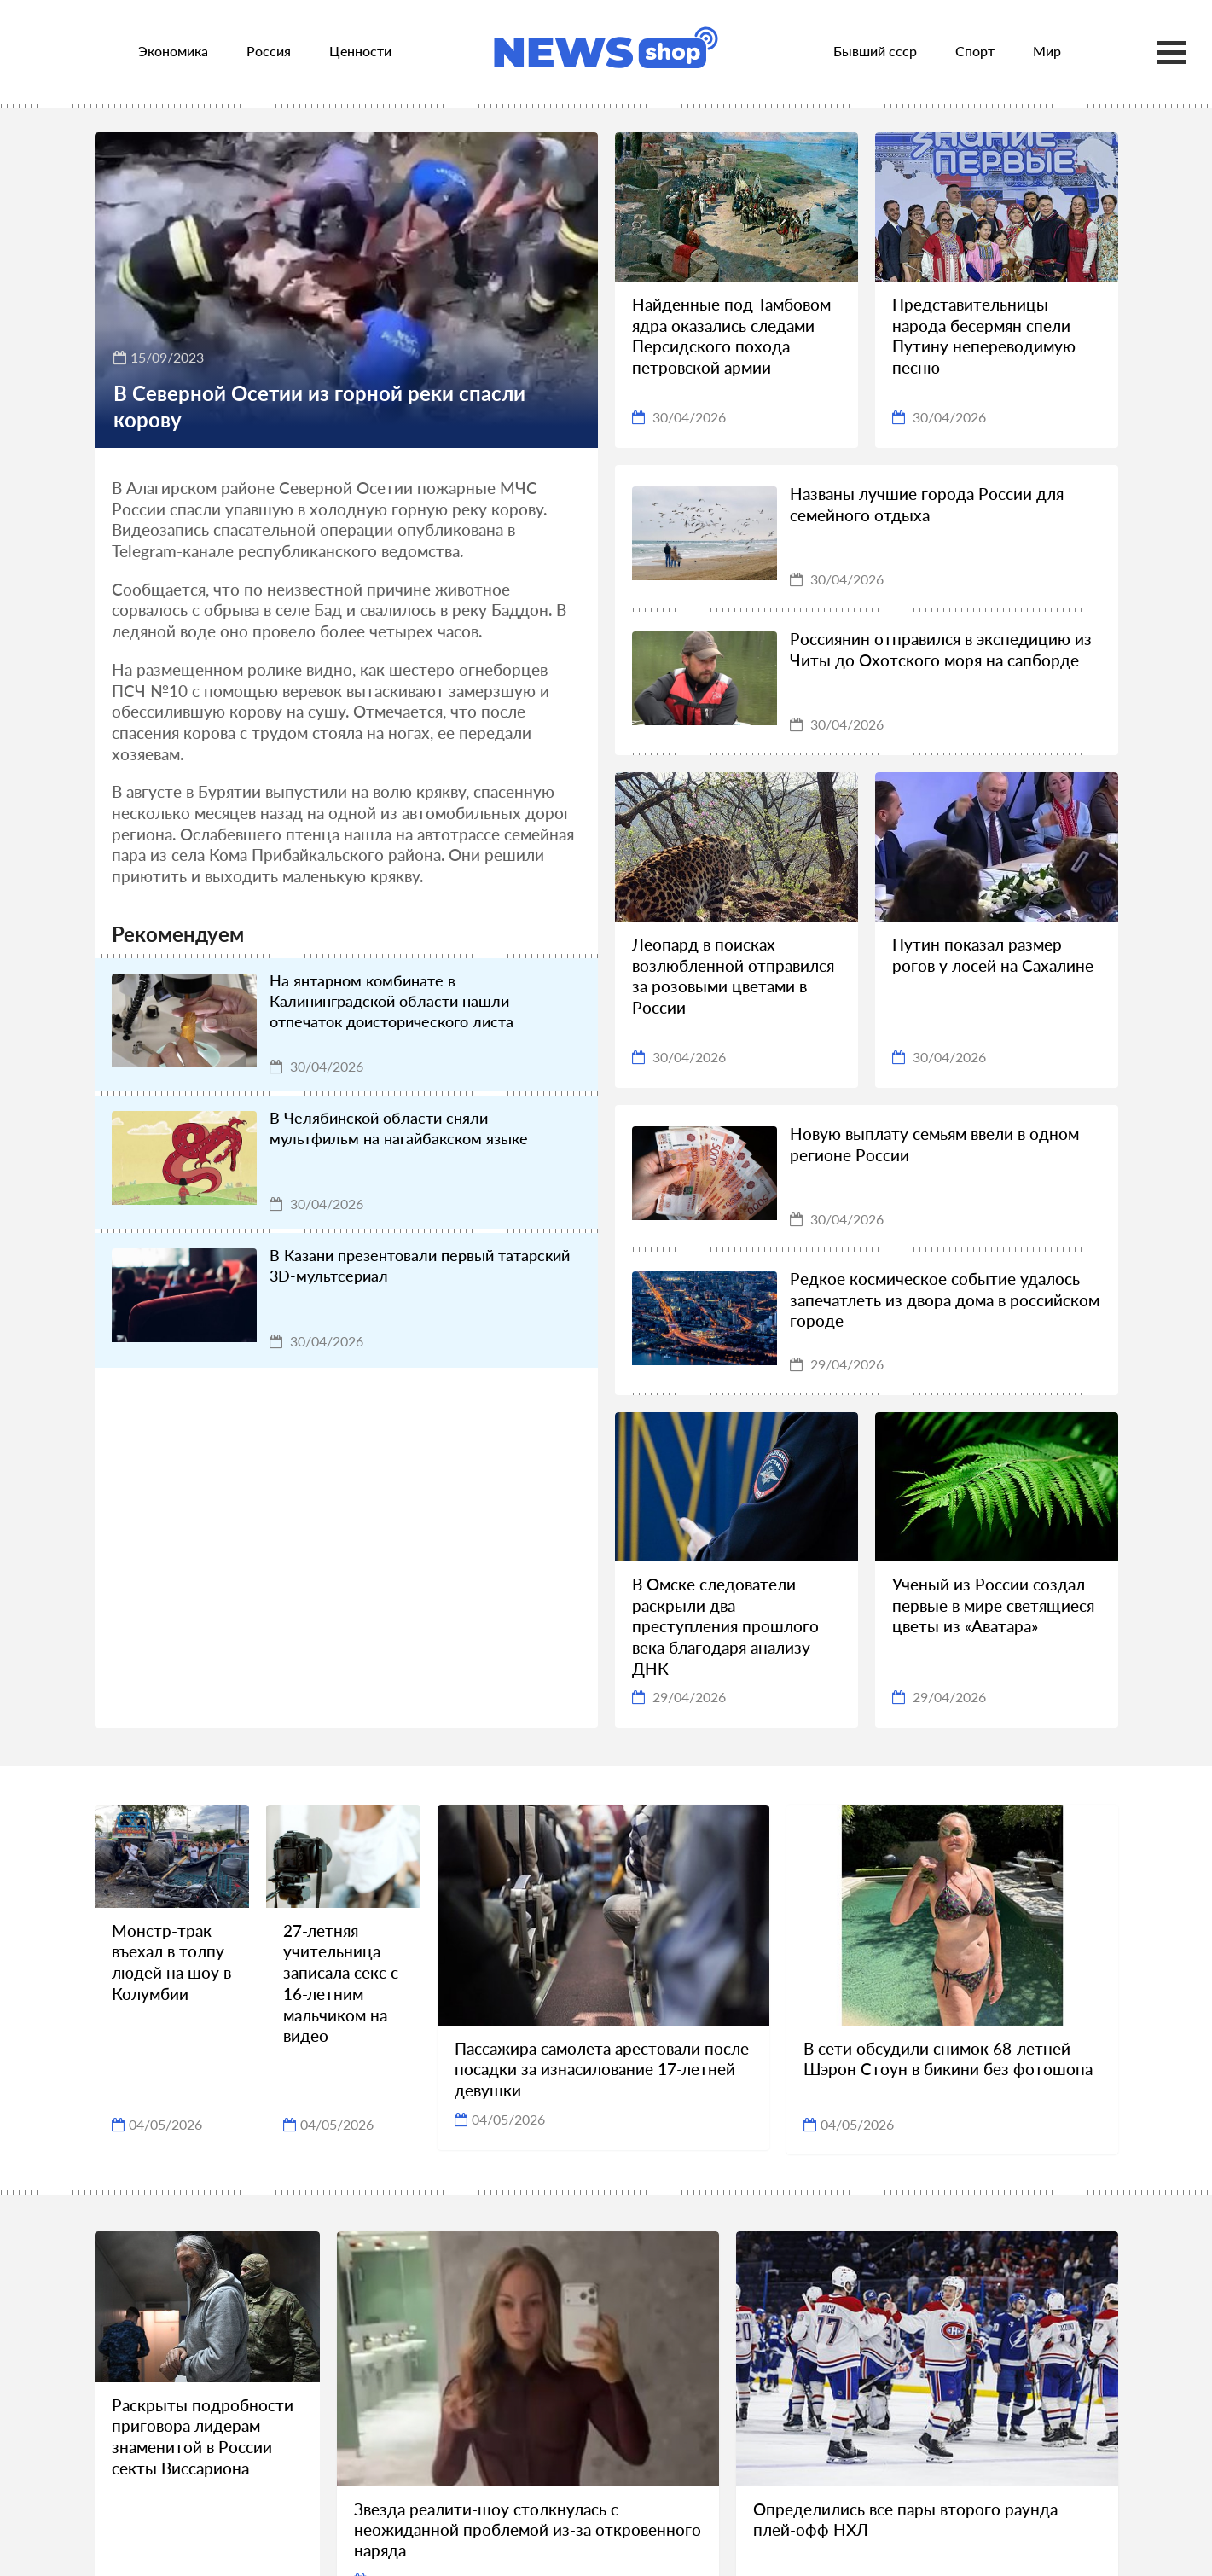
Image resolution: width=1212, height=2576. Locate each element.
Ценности (360, 51)
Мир (1047, 51)
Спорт (975, 51)
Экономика (173, 51)
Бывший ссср (875, 51)
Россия (268, 51)
